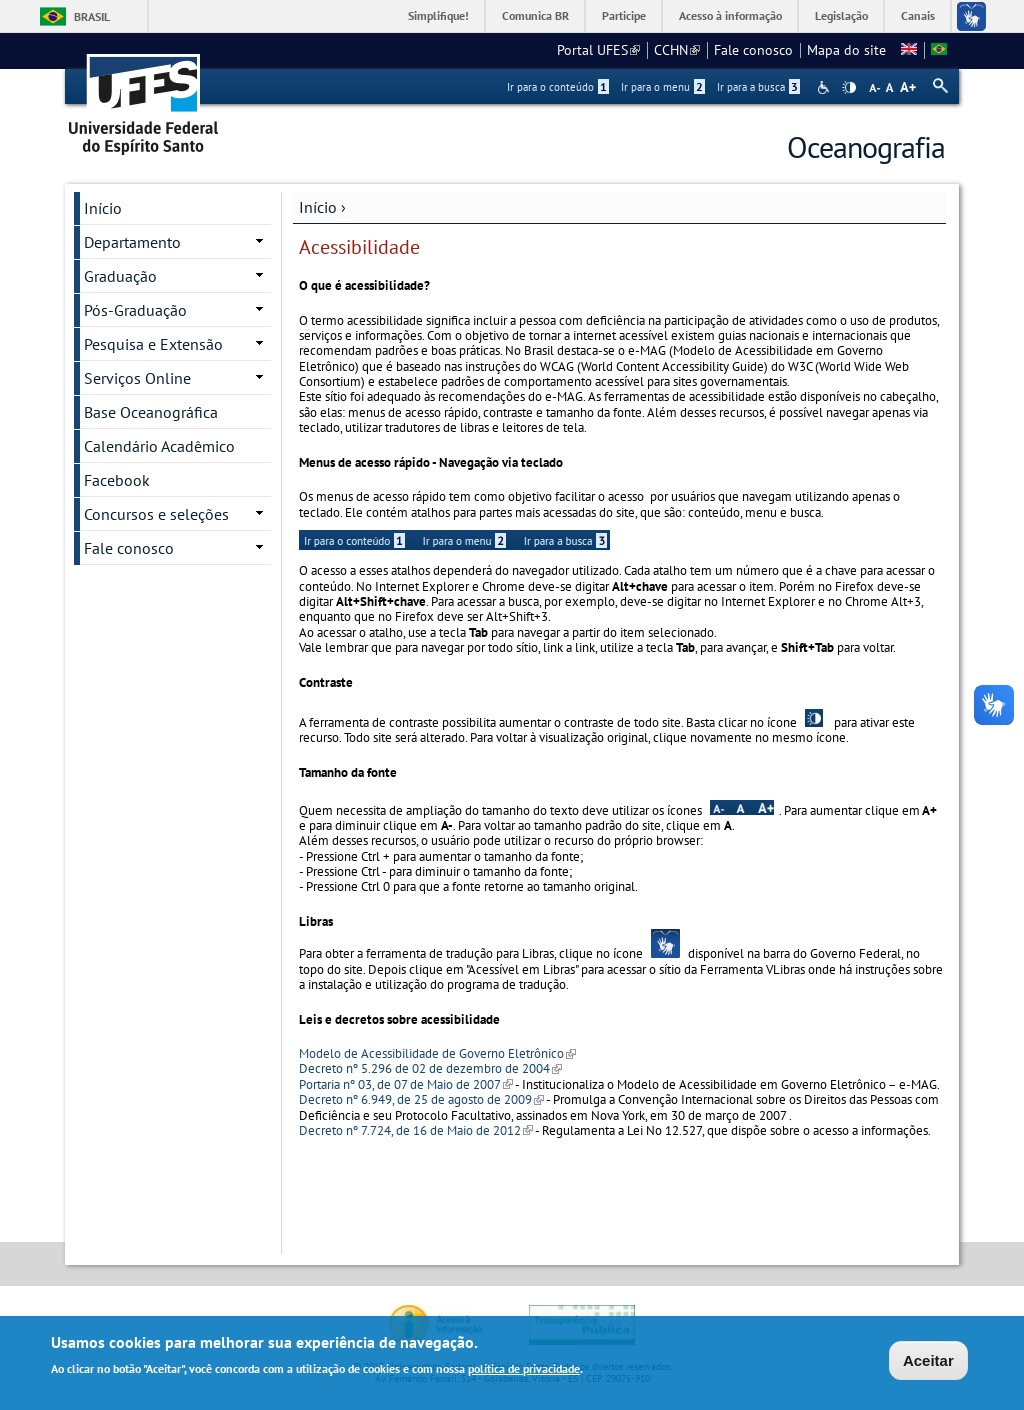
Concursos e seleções (156, 514)
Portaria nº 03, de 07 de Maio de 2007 (406, 1084)
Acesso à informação (730, 15)
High (849, 88)
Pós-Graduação (135, 310)
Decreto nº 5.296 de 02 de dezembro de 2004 (430, 1068)
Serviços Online (137, 378)
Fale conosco (753, 50)
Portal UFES (598, 50)
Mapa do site (846, 50)
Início (318, 207)
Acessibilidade (825, 87)
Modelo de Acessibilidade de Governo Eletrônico (437, 1053)
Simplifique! (438, 15)
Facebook (117, 480)
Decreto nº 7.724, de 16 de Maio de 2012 (416, 1130)
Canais (918, 15)
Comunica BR (535, 15)
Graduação (120, 276)
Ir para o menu (663, 87)
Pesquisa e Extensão (153, 344)
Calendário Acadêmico (159, 446)
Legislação (841, 15)
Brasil (92, 16)
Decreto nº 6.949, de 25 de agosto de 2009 (421, 1099)
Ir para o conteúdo (558, 87)
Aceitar (928, 1362)
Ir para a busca (758, 87)
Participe (624, 15)
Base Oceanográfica (151, 412)
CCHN (677, 50)
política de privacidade (524, 1370)
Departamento (132, 242)
